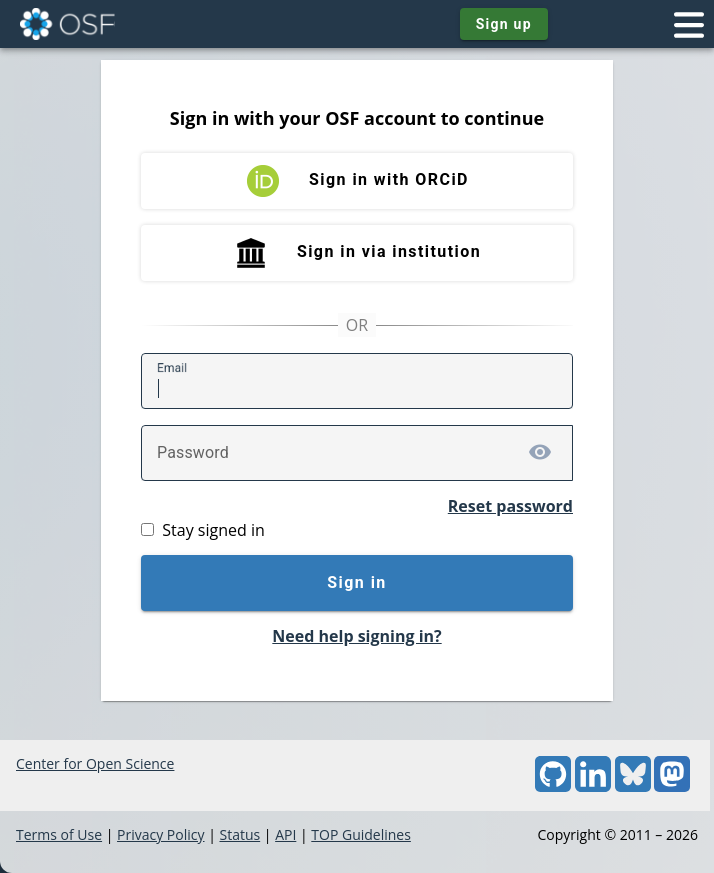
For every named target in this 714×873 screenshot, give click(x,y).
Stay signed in (213, 530)
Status (239, 834)
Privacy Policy (160, 834)
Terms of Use (59, 834)
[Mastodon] (672, 786)
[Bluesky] (633, 786)
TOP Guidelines (361, 834)
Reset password (510, 506)
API (285, 834)
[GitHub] (553, 786)
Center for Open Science (95, 763)
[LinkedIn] (593, 786)
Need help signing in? (356, 636)
